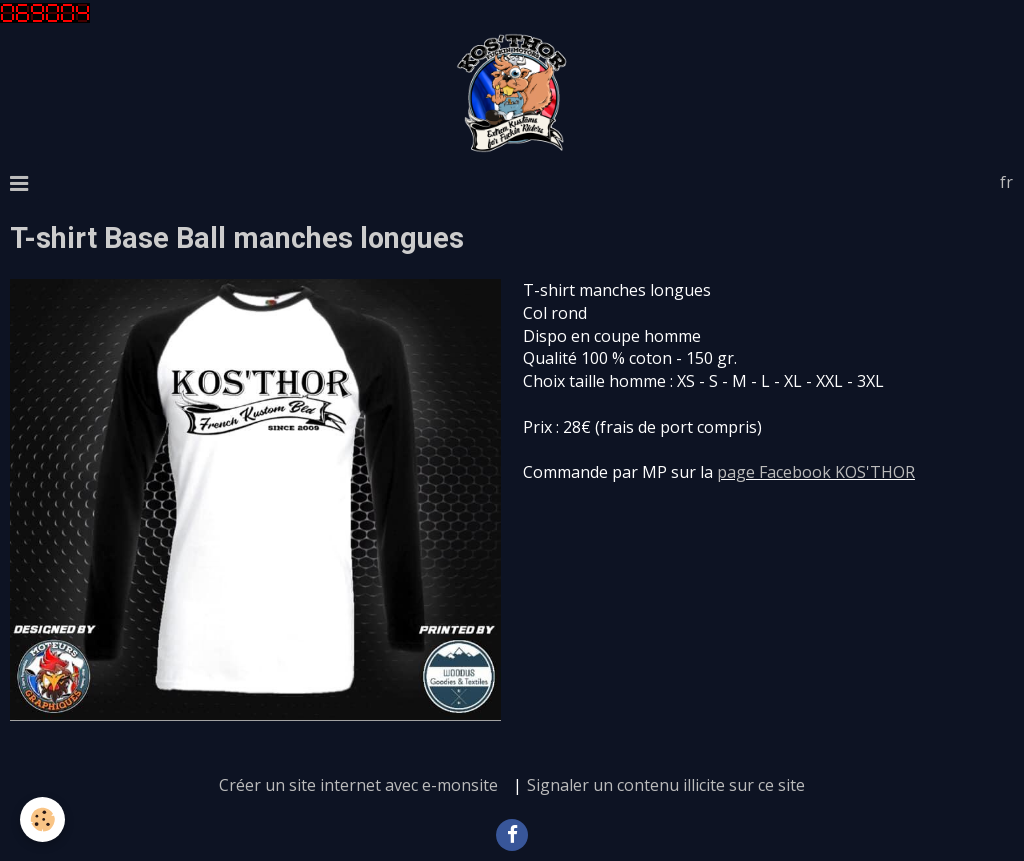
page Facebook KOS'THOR (816, 472)
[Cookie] (42, 819)
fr (1006, 182)
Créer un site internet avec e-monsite (358, 785)
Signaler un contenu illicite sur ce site (666, 785)
